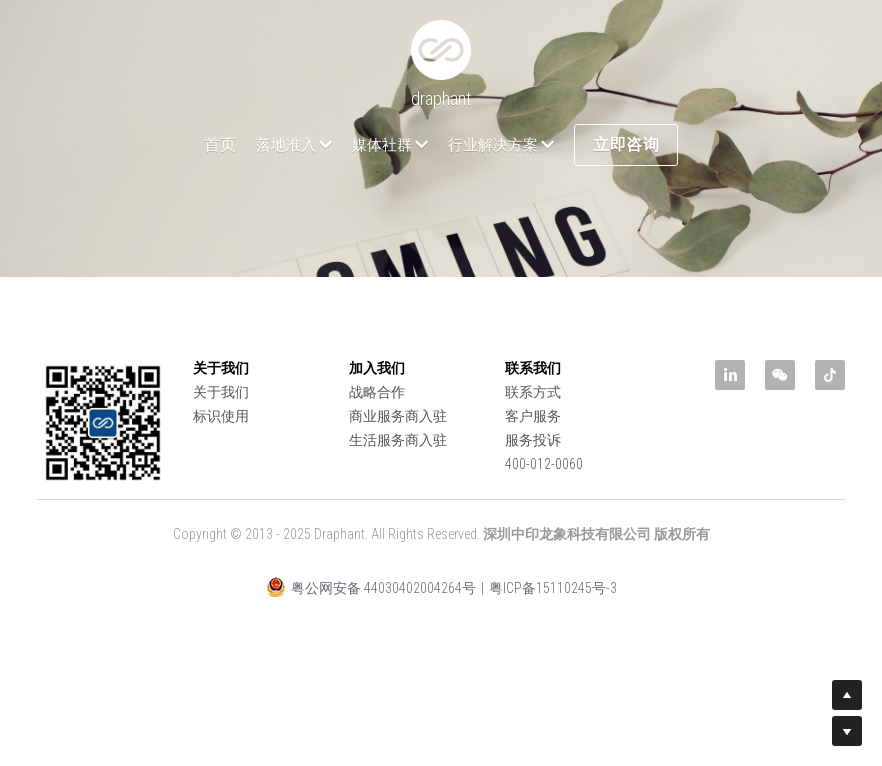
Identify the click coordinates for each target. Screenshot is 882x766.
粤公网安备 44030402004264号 (371, 587)
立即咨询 (626, 144)
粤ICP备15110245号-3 (553, 588)
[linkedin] (730, 375)
